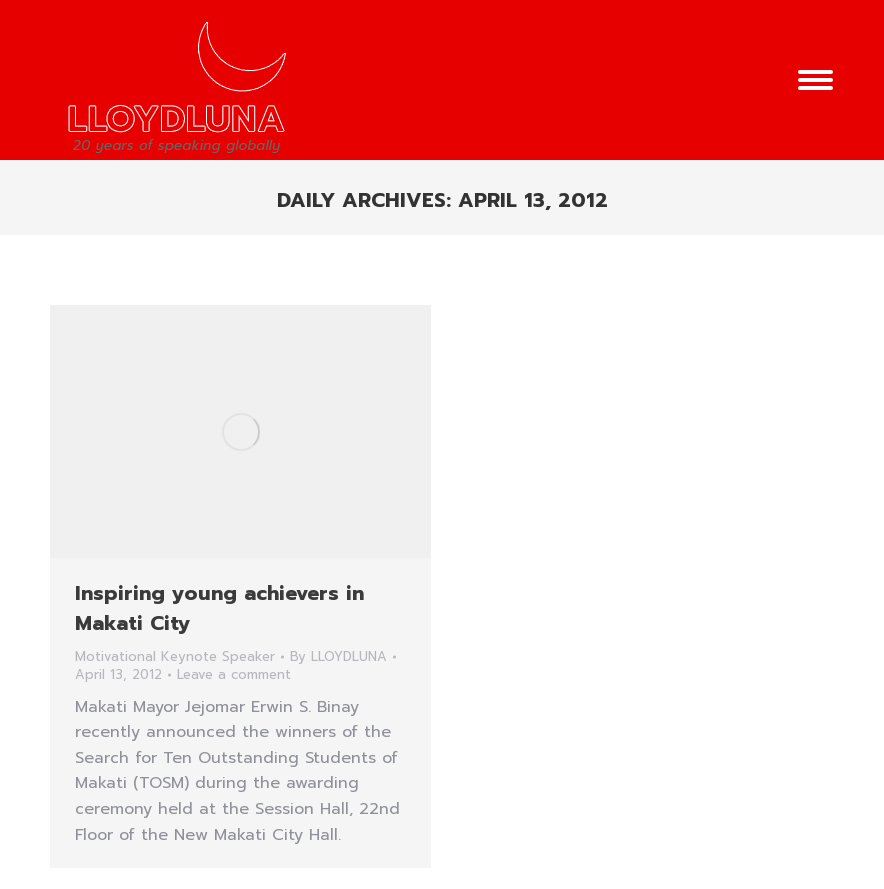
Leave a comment (234, 675)
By (338, 657)
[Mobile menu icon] (815, 80)
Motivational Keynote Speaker (175, 656)
